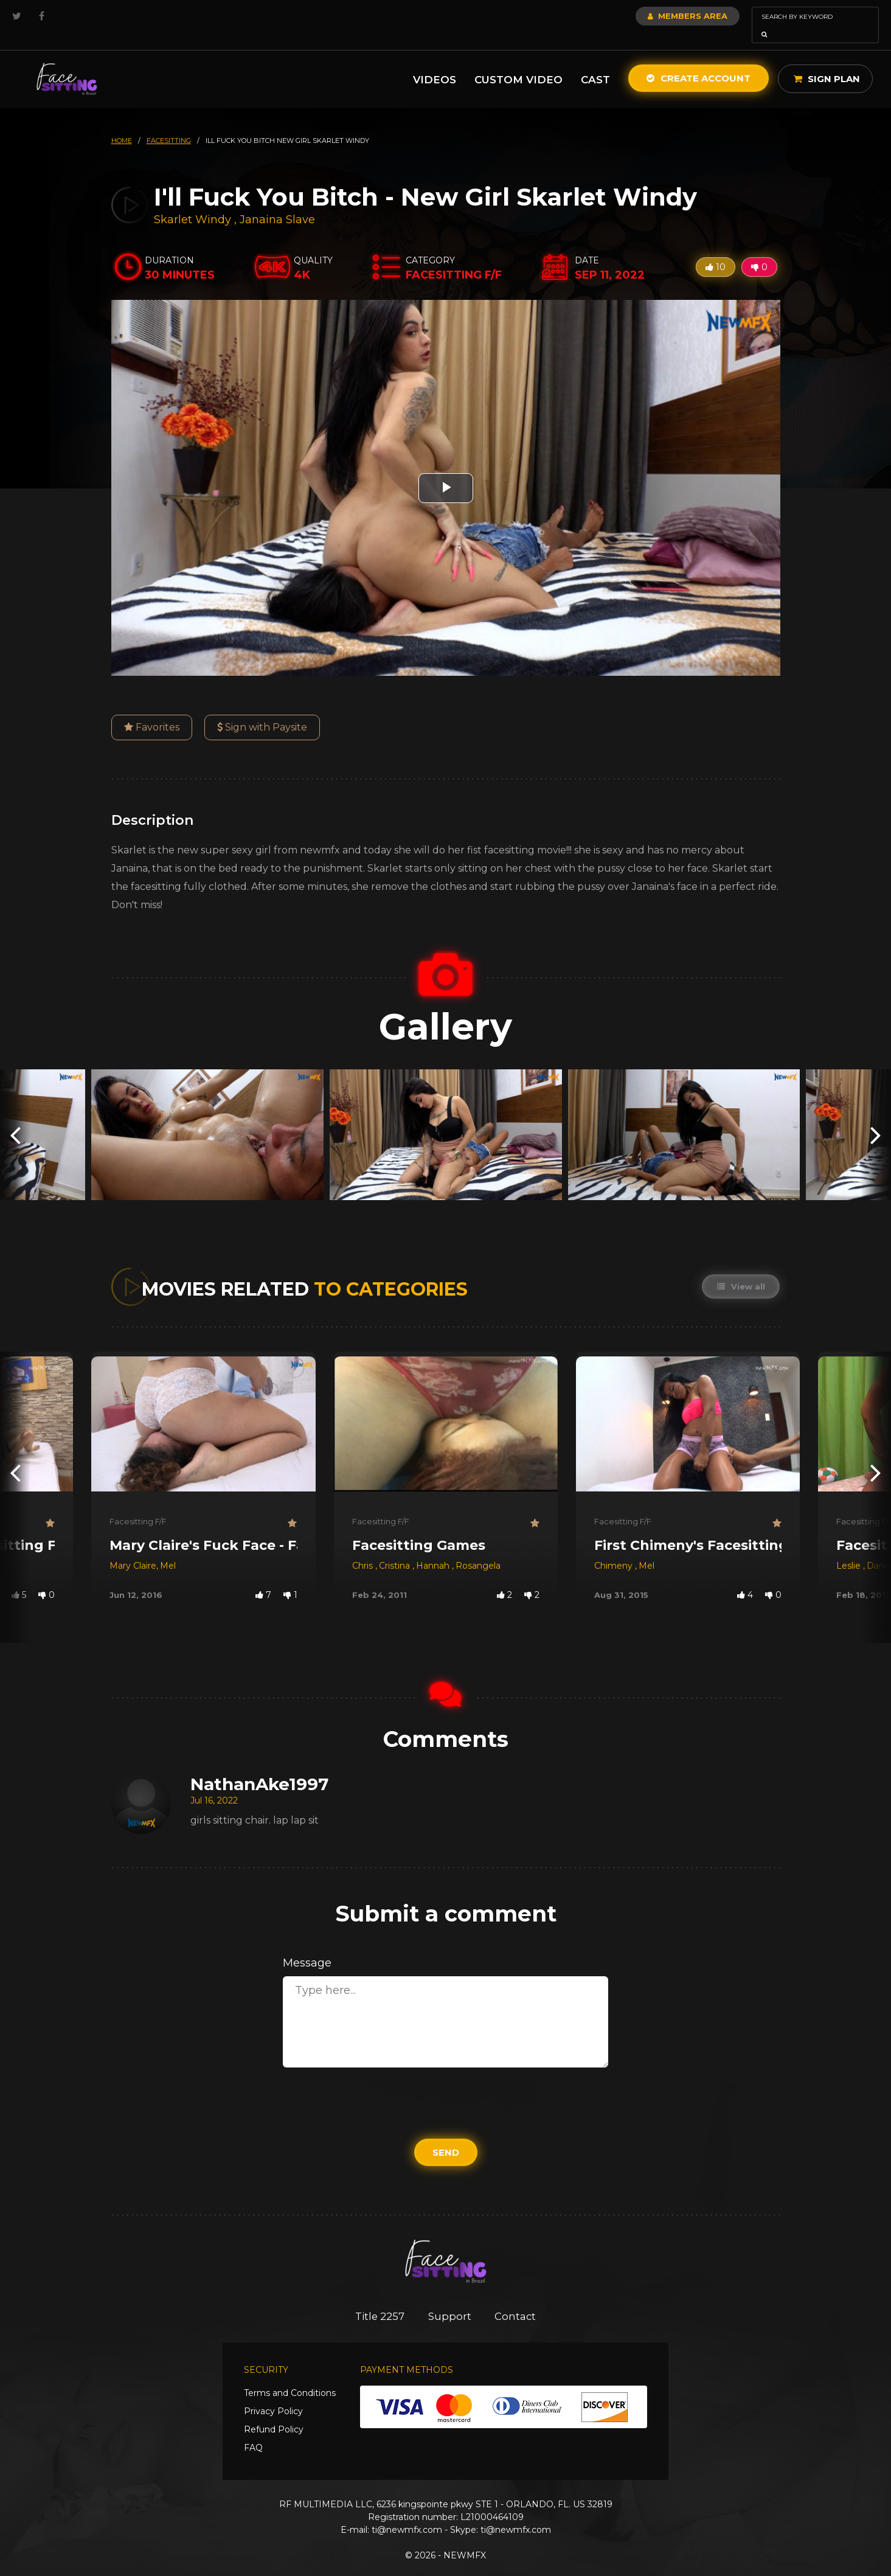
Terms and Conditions (290, 2376)
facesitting (169, 123)
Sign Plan (827, 62)
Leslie (849, 1548)
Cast (595, 63)
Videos (434, 63)
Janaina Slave (277, 202)
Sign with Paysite (262, 710)
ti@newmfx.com (407, 2513)
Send (445, 2135)
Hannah (434, 1548)
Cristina (395, 1548)
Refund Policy (273, 2413)
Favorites (151, 710)
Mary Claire (132, 1548)
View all (741, 1269)
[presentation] (15, 1117)
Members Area (655, 16)
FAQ (253, 2431)
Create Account (699, 61)
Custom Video (518, 63)
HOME (121, 123)
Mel (168, 1548)
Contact (517, 2299)
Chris (363, 1548)
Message (307, 1946)
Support (449, 2299)
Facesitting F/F (138, 1504)
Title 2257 (378, 2299)
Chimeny (614, 1548)
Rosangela (478, 1548)
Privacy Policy (273, 2394)
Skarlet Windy (192, 202)
